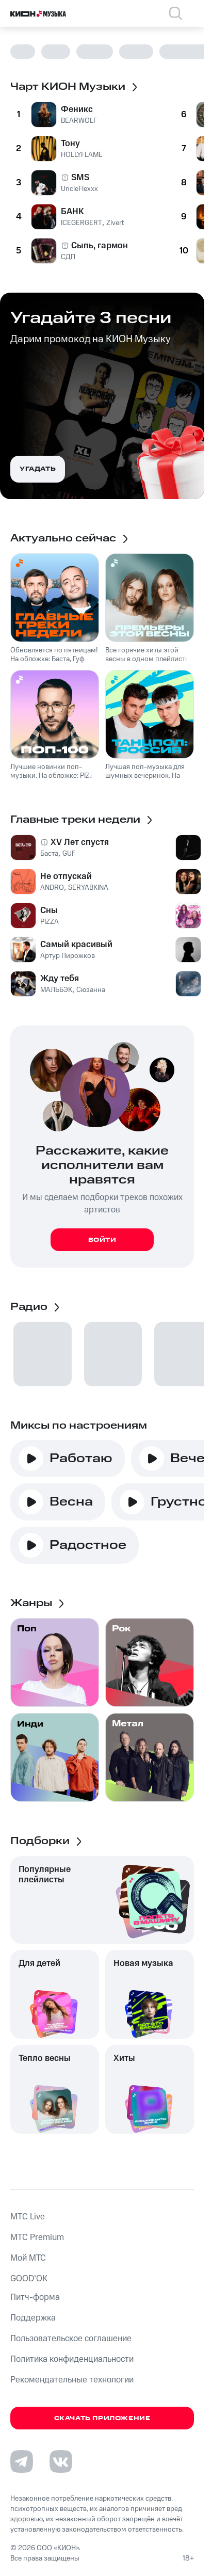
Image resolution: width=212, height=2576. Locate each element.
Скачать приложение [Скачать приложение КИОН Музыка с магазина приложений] (102, 2418)
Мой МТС (28, 2258)
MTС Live (27, 2217)
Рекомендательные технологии (72, 2380)
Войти (102, 1240)
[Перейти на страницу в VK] (61, 2461)
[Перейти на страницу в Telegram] (21, 2461)
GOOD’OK (28, 2279)
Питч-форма (35, 2297)
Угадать (38, 469)
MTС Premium (37, 2237)
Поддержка (33, 2318)
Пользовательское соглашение (71, 2338)
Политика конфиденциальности (72, 2359)
